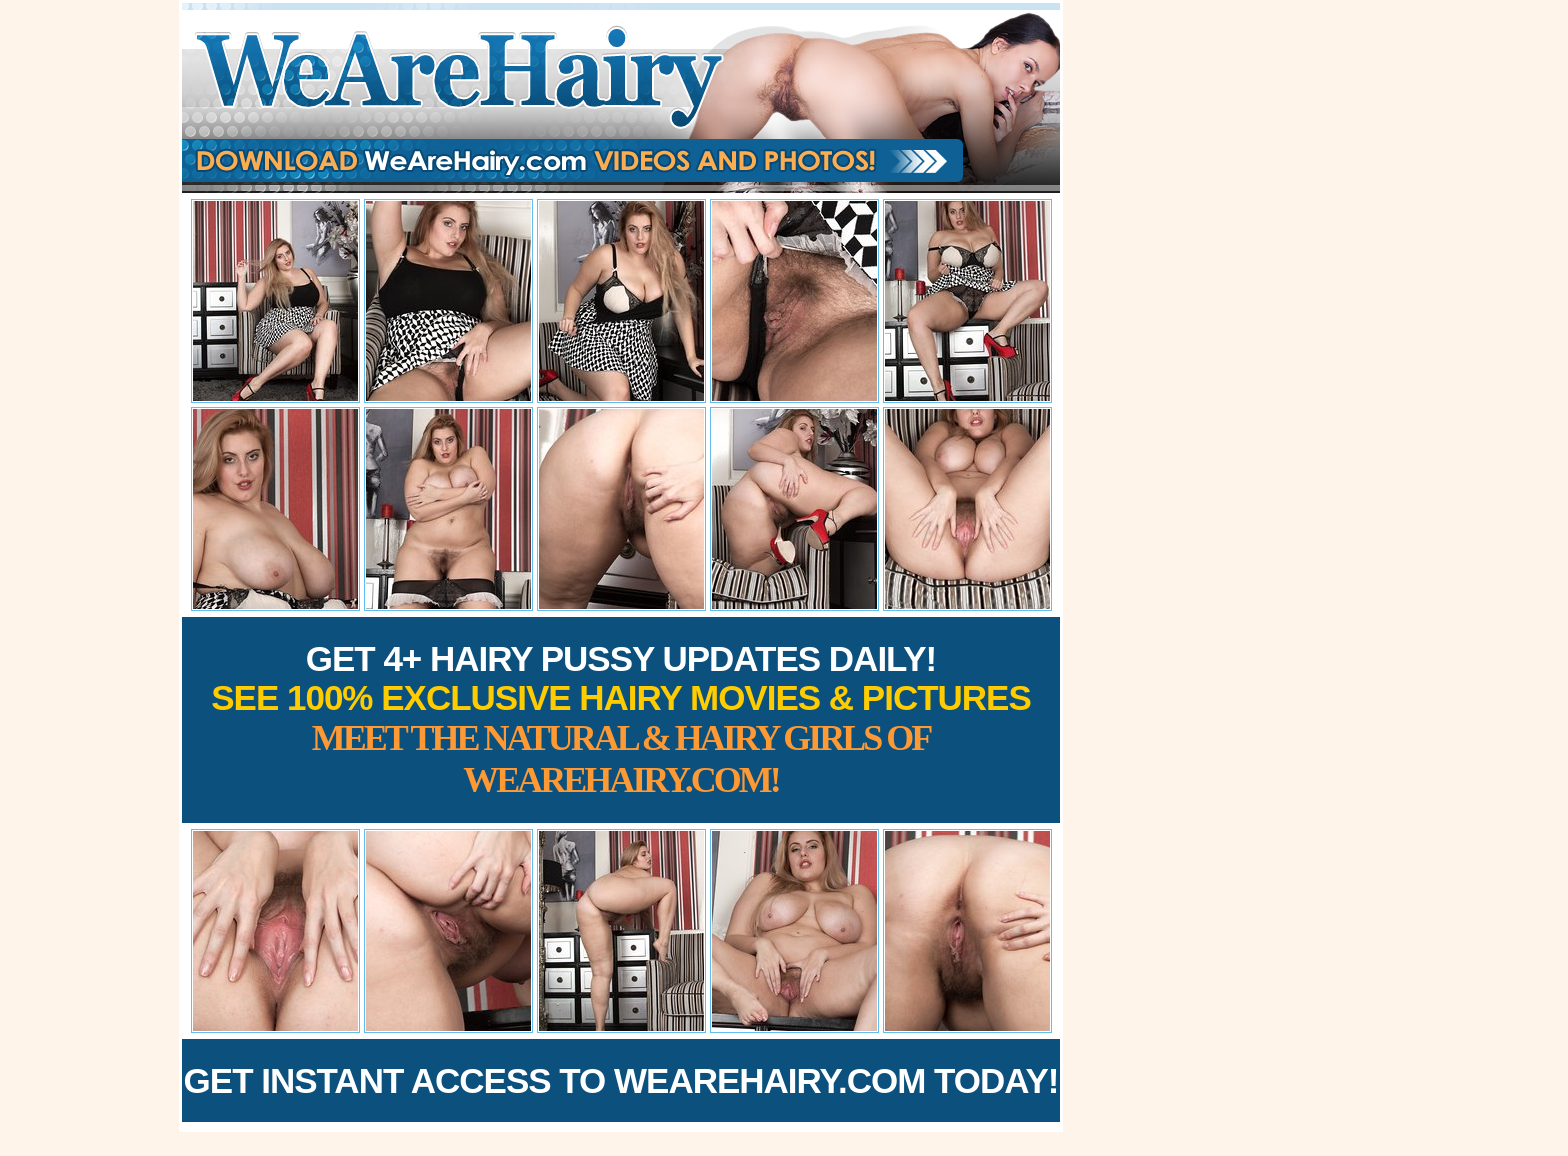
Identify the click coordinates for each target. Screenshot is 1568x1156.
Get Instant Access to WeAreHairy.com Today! (621, 1080)
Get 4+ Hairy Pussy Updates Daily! (621, 719)
